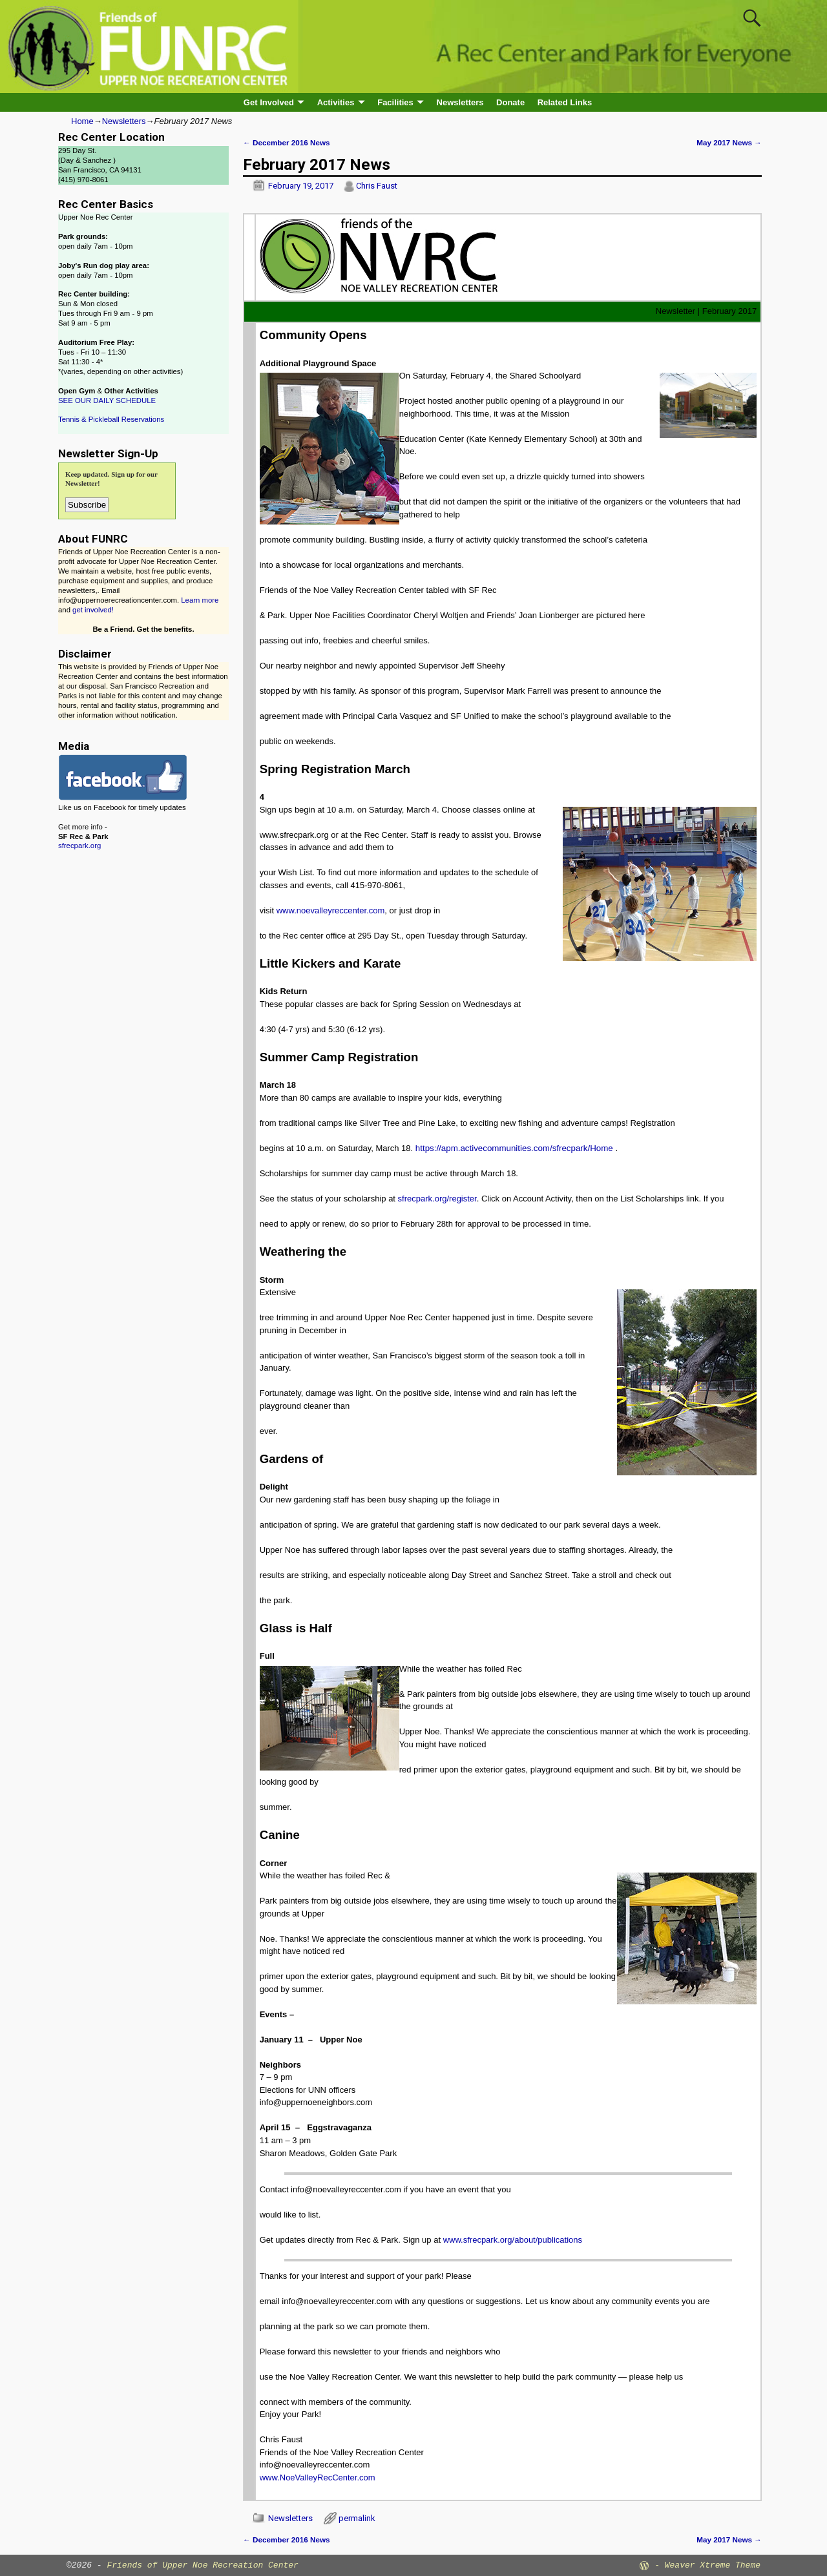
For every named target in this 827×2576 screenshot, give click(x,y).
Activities (336, 102)
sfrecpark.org (79, 845)
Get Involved (269, 102)
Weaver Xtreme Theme (712, 2565)
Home (82, 121)
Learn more (199, 600)
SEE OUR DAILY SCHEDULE (107, 400)
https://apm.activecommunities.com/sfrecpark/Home (514, 1148)
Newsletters (460, 102)
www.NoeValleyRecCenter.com (317, 2477)
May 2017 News (729, 142)
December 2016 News (286, 142)
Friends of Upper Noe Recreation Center (202, 2565)
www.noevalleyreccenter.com (331, 910)
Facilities (395, 102)
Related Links (565, 102)
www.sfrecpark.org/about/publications (512, 2240)
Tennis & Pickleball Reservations (111, 419)
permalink (357, 2518)
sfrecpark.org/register (437, 1198)
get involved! (93, 610)
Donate (510, 102)
